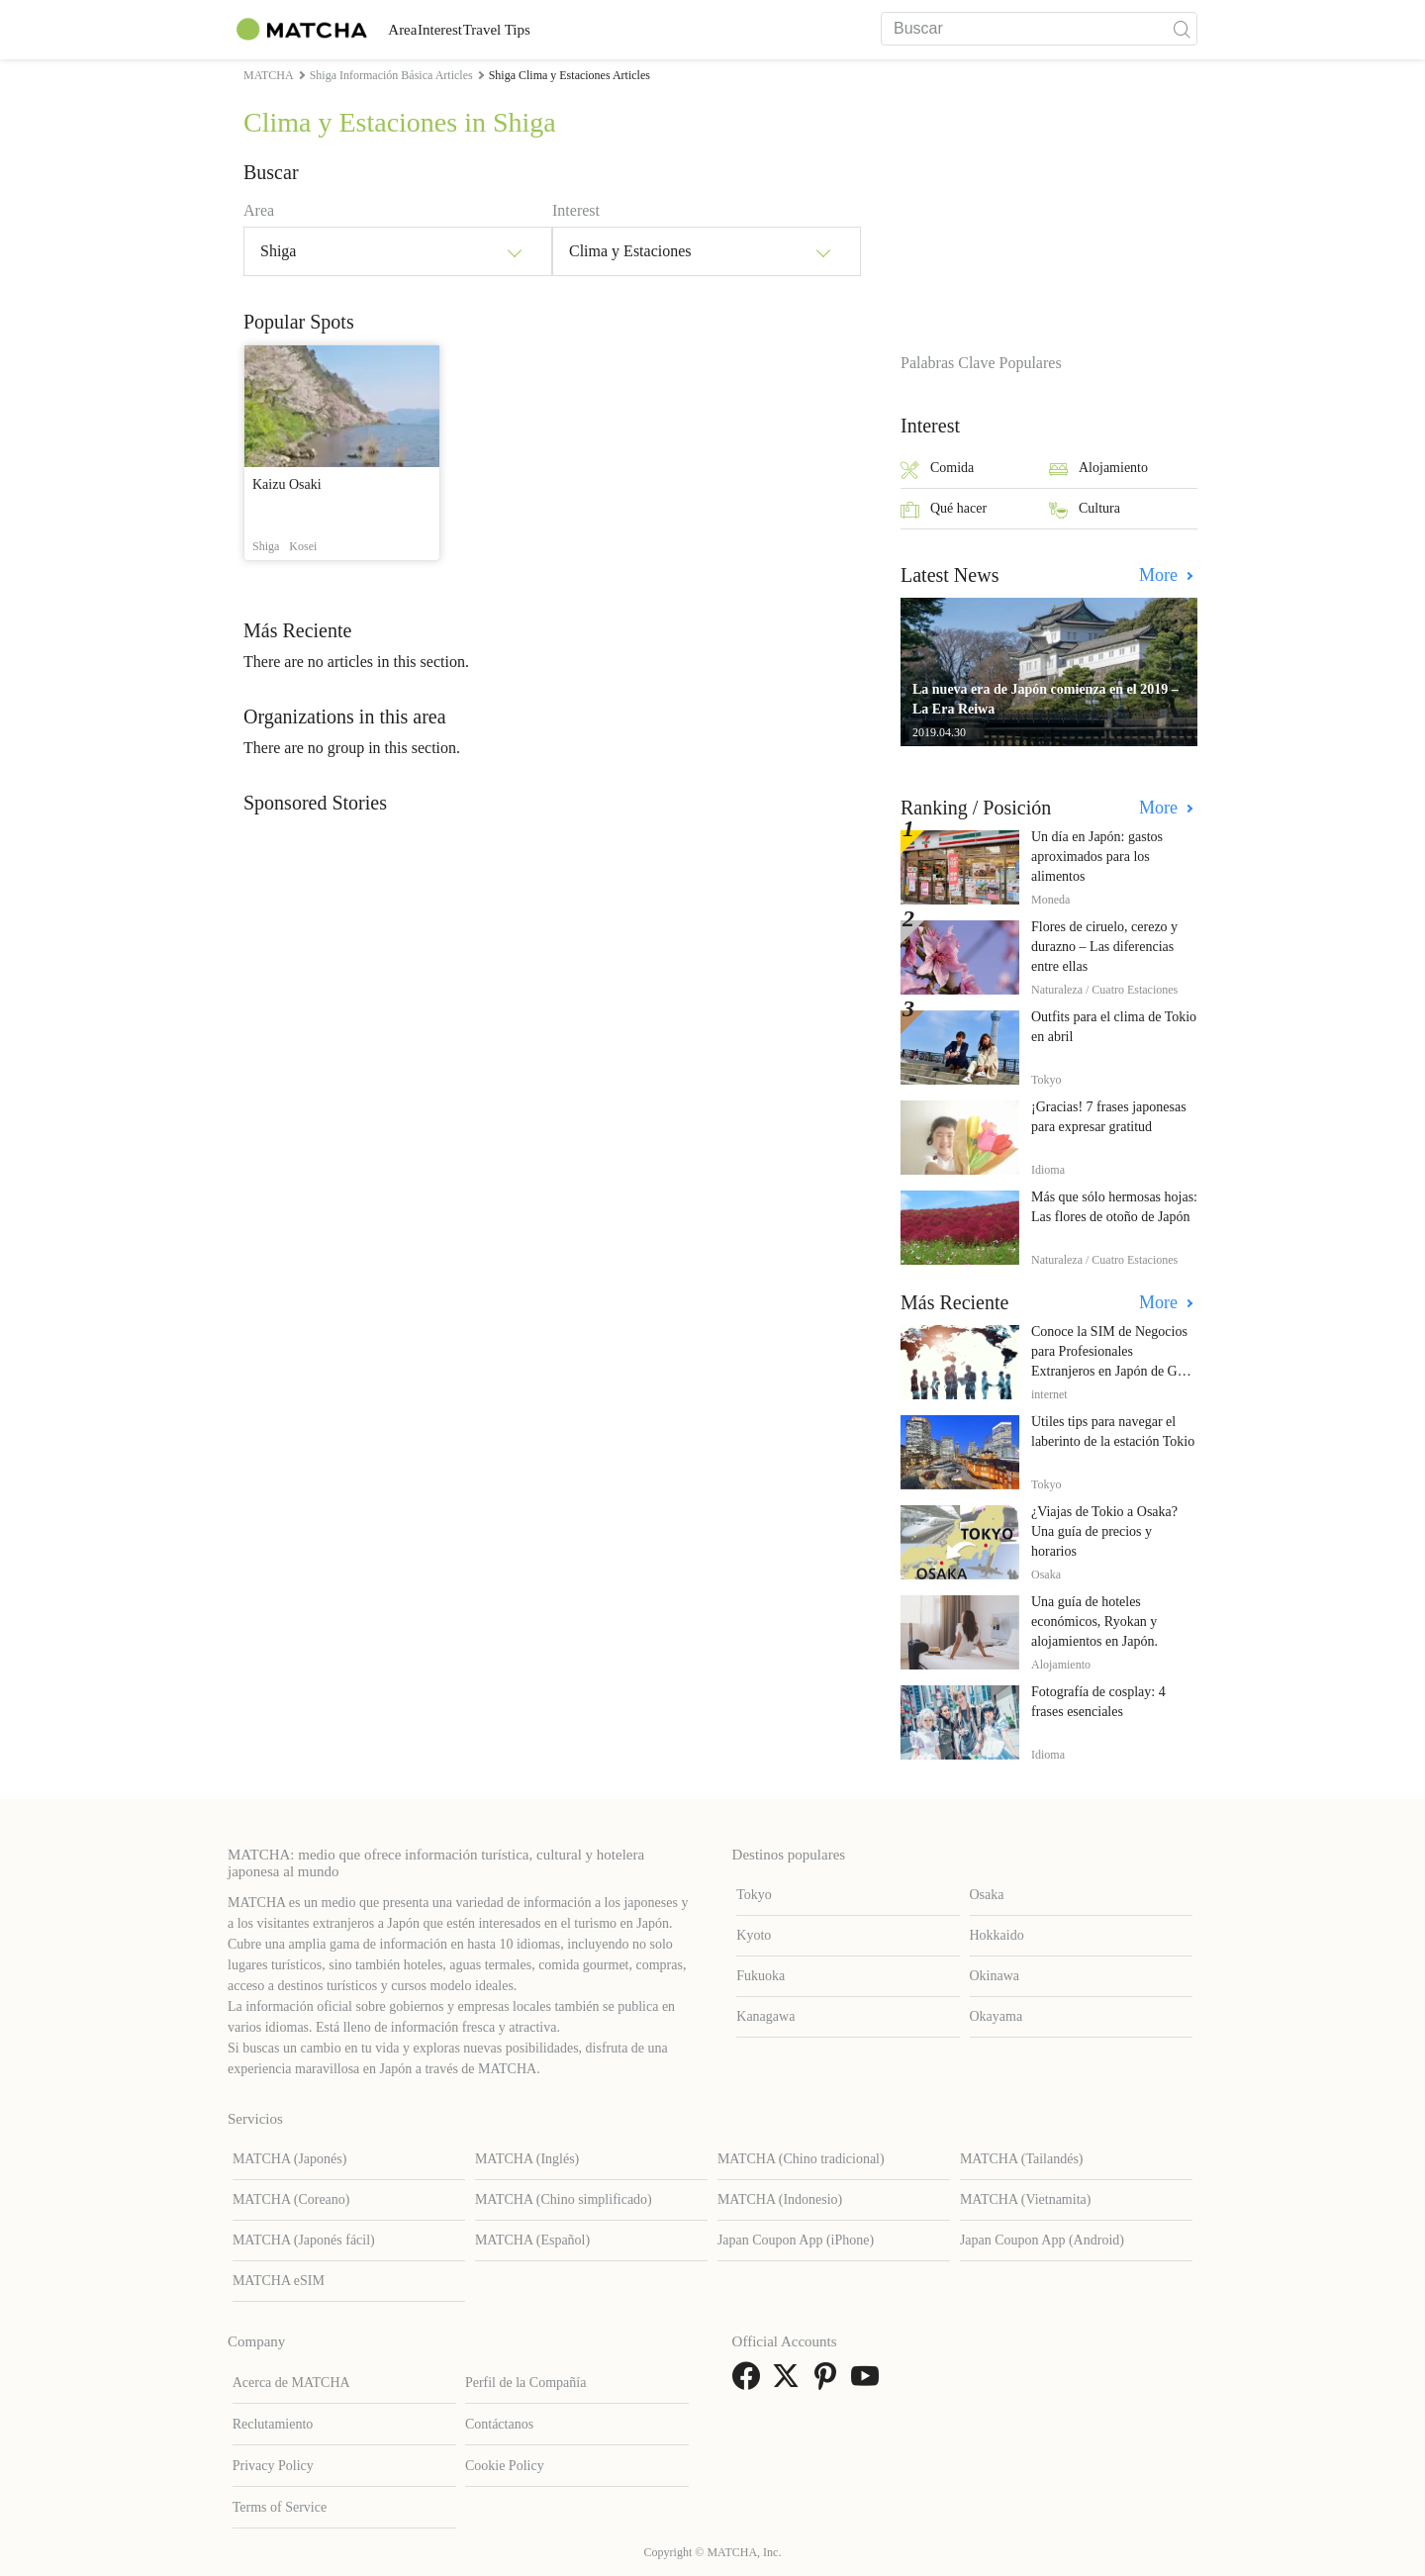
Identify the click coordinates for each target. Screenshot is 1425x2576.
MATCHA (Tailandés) (1022, 2158)
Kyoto (753, 1935)
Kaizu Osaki (287, 484)
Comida (937, 469)
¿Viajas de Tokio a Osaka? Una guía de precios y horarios (1104, 1531)
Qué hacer (944, 510)
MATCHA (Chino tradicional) (801, 2158)
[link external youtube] (869, 2382)
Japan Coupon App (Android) (1042, 2240)
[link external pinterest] (829, 2382)
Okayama (996, 2016)
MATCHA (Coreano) (291, 2199)
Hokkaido (997, 1935)
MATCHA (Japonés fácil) (304, 2240)
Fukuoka (760, 1975)
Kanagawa (765, 2016)
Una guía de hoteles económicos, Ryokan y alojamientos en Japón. (1094, 1621)
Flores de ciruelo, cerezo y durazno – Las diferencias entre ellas (1104, 946)
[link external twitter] (790, 2382)
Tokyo (754, 1894)
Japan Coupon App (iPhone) (795, 2240)
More (1161, 575)
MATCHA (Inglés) (527, 2158)
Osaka (987, 1894)
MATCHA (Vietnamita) (1026, 2199)
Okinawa (995, 1975)
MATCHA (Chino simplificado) (563, 2199)
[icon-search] (1181, 29)
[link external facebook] (750, 2382)
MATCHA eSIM (279, 2280)
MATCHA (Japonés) (290, 2158)
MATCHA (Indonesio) (779, 2199)
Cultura (1084, 510)
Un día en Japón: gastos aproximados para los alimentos (1097, 856)
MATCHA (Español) (532, 2240)
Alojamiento (1098, 469)
